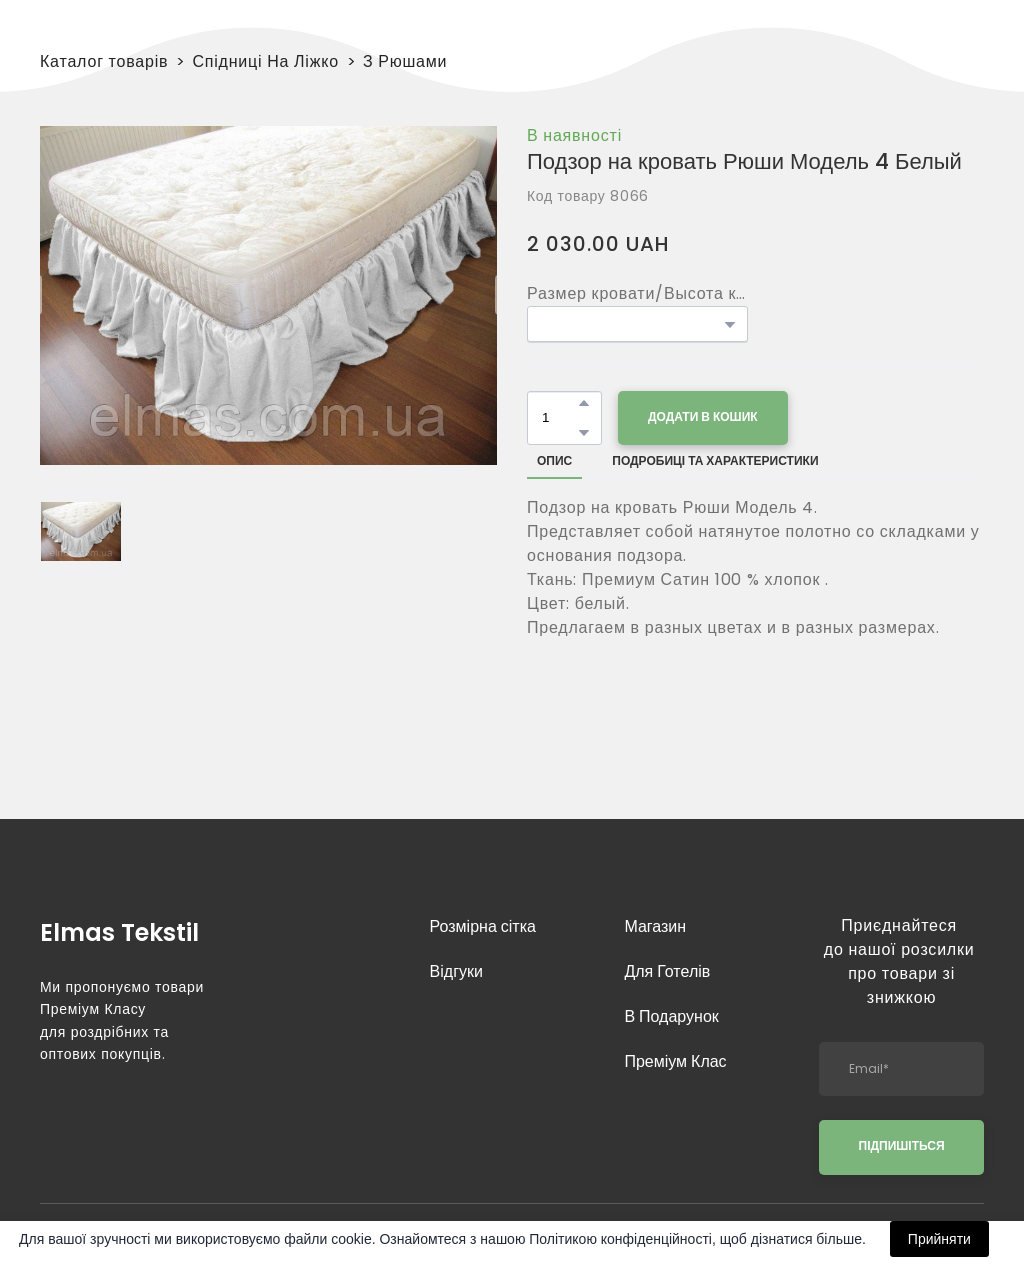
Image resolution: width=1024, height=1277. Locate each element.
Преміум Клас (675, 1061)
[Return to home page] (122, 930)
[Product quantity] (559, 418)
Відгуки (456, 971)
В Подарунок (671, 1016)
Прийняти (939, 1239)
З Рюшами (405, 61)
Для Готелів (667, 971)
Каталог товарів (104, 61)
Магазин (655, 926)
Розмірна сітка (483, 926)
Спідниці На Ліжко (265, 61)
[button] (584, 403)
